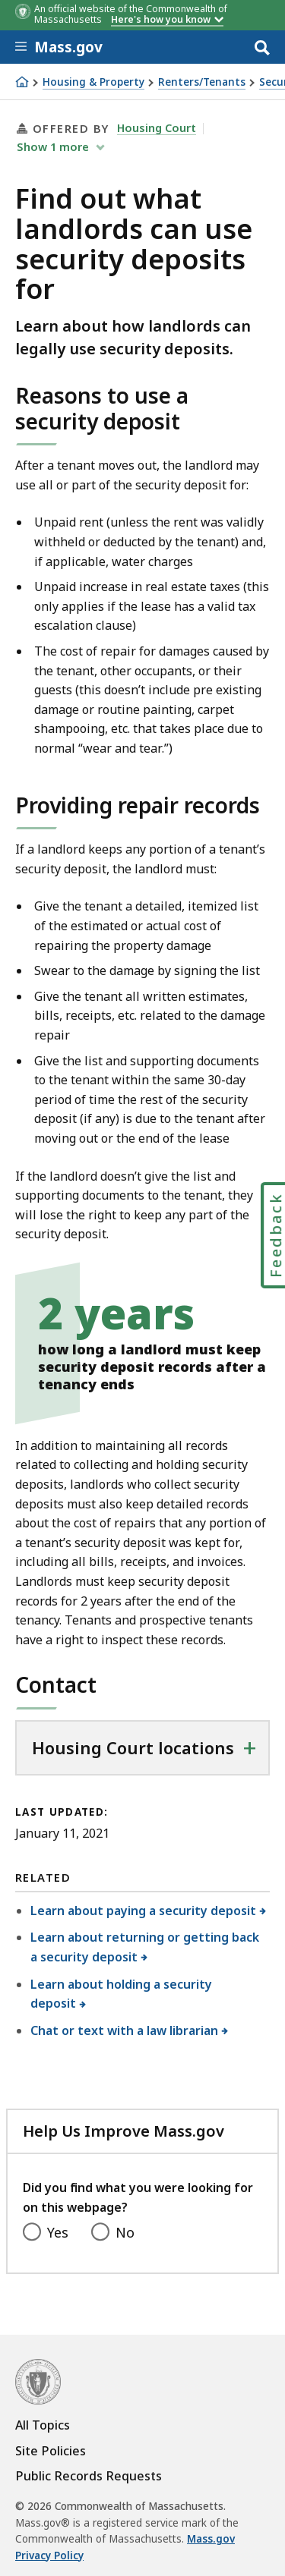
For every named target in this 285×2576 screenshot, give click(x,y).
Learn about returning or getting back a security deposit (144, 1947)
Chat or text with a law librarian (124, 2030)
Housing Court (156, 127)
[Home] (22, 82)
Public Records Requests (88, 2475)
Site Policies (50, 2450)
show (54, 146)
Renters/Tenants (201, 82)
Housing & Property (93, 82)
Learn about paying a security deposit (143, 1910)
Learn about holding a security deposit (121, 1994)
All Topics (42, 2425)
